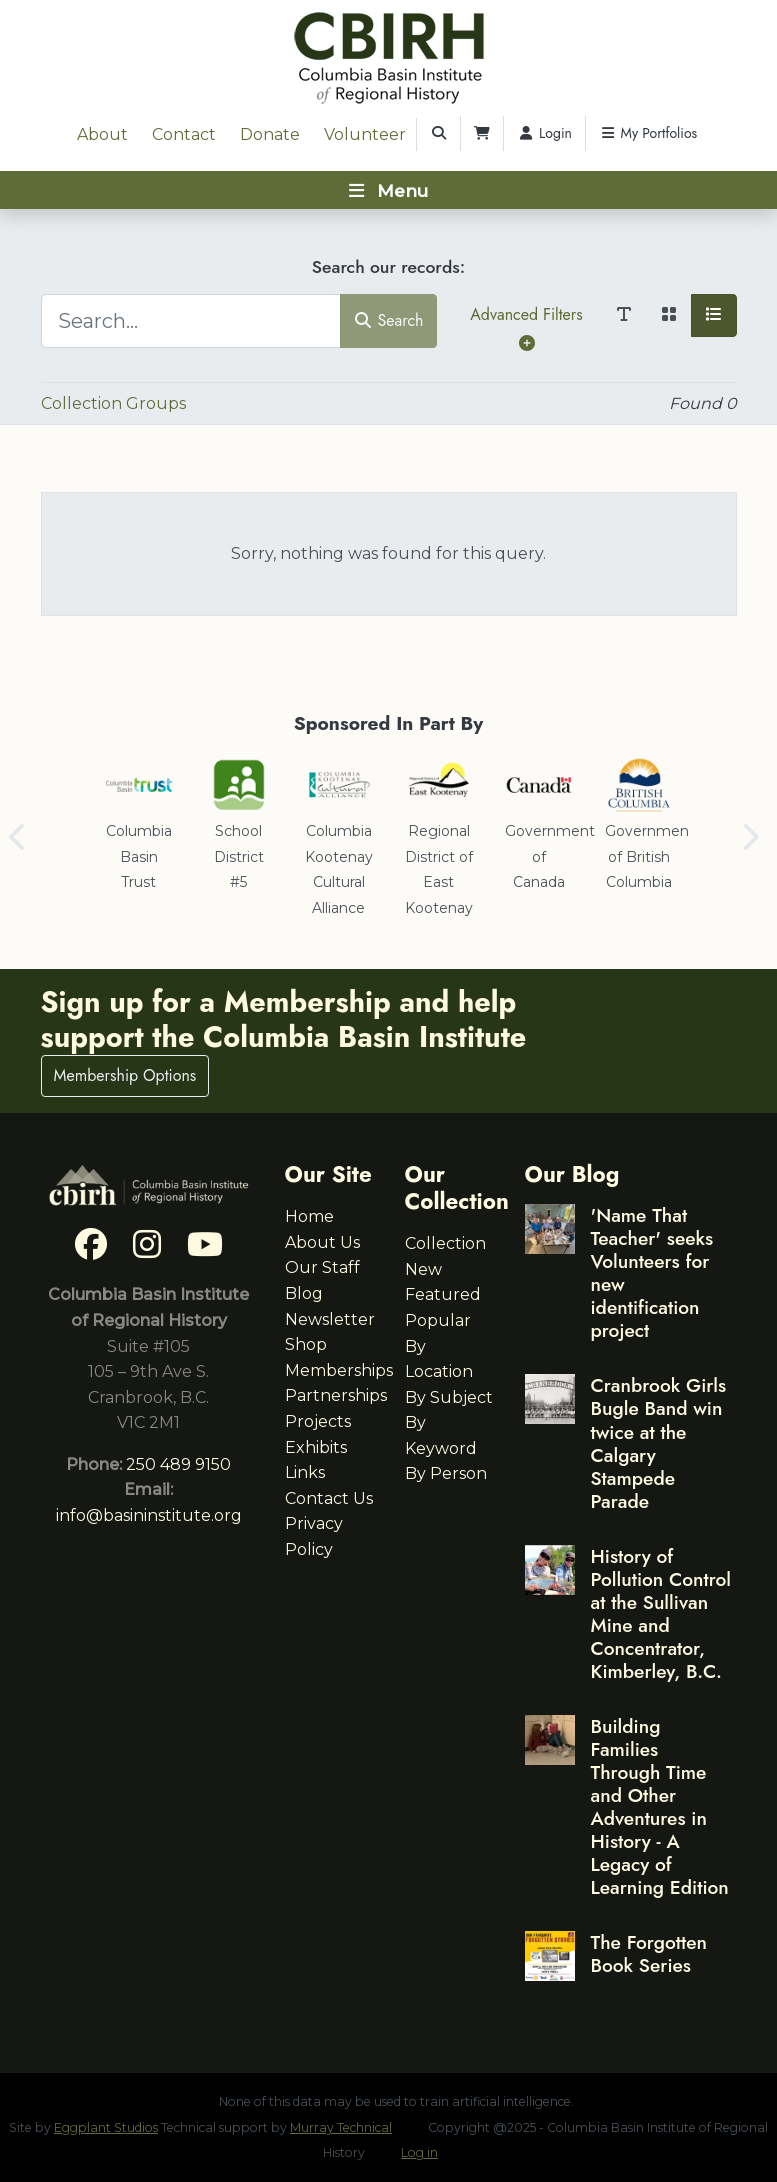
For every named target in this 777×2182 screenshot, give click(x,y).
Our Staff (322, 1267)
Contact (184, 134)
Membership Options (125, 1075)
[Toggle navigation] (388, 190)
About (102, 134)
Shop (306, 1344)
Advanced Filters (526, 327)
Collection (445, 1243)
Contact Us (329, 1498)
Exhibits (316, 1447)
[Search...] (191, 321)
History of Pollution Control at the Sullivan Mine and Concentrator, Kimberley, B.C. (661, 1613)
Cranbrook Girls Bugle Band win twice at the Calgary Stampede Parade (659, 1442)
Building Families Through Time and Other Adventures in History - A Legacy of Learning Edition (660, 1806)
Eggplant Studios (106, 2127)
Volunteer (365, 134)
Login (544, 133)
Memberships (339, 1370)
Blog (304, 1293)
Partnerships (336, 1395)
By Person (446, 1473)
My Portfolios (648, 133)
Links (305, 1472)
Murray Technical (341, 2127)
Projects (318, 1421)
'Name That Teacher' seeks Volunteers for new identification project (652, 1272)
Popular (438, 1320)
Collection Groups (113, 403)
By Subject (449, 1397)
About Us (322, 1242)
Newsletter (330, 1319)
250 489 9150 (178, 1464)
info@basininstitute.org (149, 1515)
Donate (270, 134)
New (423, 1269)
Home (309, 1216)
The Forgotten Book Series (649, 1953)
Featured (443, 1294)
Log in (419, 2152)
